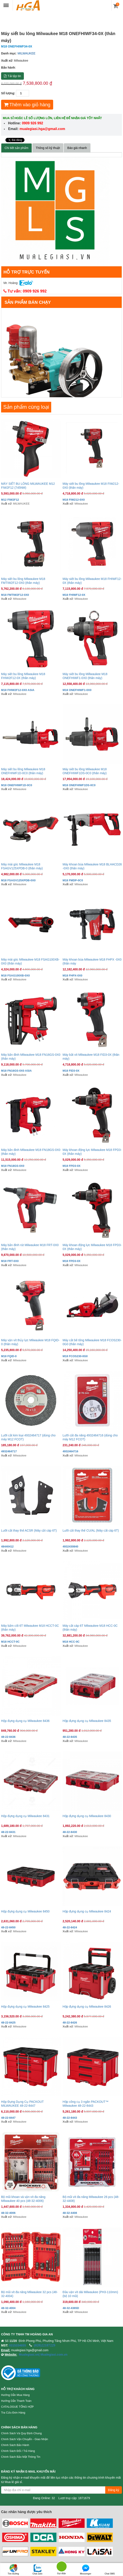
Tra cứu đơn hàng (13, 2412)
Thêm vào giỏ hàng (27, 104)
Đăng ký (113, 2490)
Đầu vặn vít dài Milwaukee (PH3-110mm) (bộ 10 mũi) (90, 2294)
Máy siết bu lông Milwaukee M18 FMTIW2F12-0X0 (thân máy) (23, 580)
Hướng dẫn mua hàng (15, 2395)
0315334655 (17, 2345)
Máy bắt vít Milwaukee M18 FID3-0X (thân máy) (91, 1056)
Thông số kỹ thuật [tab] (48, 148)
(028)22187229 (44, 2345)
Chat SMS (110, 2569)
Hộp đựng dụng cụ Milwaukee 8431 (25, 1816)
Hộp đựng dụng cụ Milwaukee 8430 (87, 1816)
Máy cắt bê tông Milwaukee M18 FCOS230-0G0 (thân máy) (92, 1342)
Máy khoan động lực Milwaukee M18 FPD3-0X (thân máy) (92, 1151)
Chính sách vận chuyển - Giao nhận (24, 2439)
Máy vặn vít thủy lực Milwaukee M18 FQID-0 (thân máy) (30, 1342)
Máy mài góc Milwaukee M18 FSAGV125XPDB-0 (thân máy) (22, 866)
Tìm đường (13, 2569)
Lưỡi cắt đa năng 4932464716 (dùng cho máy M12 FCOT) (90, 1437)
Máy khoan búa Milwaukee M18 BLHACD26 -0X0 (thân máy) (92, 866)
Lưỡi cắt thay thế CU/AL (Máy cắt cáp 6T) (91, 1530)
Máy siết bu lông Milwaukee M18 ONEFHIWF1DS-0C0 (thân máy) (85, 771)
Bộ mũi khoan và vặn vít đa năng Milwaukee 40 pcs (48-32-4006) (23, 2199)
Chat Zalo (38, 2569)
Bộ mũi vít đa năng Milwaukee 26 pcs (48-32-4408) (91, 2199)
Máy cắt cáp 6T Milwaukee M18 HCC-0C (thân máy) (90, 1627)
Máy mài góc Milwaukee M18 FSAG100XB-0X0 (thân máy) (30, 961)
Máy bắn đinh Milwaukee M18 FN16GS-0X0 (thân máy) (30, 1056)
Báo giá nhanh (77, 148)
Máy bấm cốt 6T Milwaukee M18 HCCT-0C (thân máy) (30, 1627)
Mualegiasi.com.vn (53, 2354)
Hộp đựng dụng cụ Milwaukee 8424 (87, 1911)
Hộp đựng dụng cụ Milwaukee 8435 (87, 1721)
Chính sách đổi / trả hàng (18, 2451)
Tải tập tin (12, 76)
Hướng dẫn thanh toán (16, 2400)
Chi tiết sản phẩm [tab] (16, 148)
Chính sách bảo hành (15, 2445)
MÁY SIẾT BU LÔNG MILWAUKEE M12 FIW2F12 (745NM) (28, 485)
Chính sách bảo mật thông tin (20, 2456)
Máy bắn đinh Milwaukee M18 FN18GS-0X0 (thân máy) (30, 1151)
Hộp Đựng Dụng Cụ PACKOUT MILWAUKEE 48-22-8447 (22, 2103)
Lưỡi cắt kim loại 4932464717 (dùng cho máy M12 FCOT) (28, 1437)
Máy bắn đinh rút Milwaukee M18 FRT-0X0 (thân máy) (30, 1247)
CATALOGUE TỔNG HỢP (17, 2406)
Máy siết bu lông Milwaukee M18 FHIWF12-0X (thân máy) (92, 580)
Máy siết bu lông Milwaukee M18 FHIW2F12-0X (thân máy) (23, 676)
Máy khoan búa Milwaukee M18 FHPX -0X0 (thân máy (92, 961)
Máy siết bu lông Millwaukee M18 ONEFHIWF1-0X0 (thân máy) (85, 676)
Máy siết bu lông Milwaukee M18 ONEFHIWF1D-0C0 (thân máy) (23, 771)
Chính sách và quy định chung (21, 2433)
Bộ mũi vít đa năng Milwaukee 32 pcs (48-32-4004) (29, 2294)
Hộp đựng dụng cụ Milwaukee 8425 (25, 2006)
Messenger (85, 2569)
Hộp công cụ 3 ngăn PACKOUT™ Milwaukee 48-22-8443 (85, 2103)
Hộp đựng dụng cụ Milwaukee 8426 (87, 2006)
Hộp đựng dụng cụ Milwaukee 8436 (25, 1721)
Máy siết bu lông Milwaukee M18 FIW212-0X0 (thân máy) (91, 485)
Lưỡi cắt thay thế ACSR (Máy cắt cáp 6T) (29, 1530)
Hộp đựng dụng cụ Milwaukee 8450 (25, 1911)
